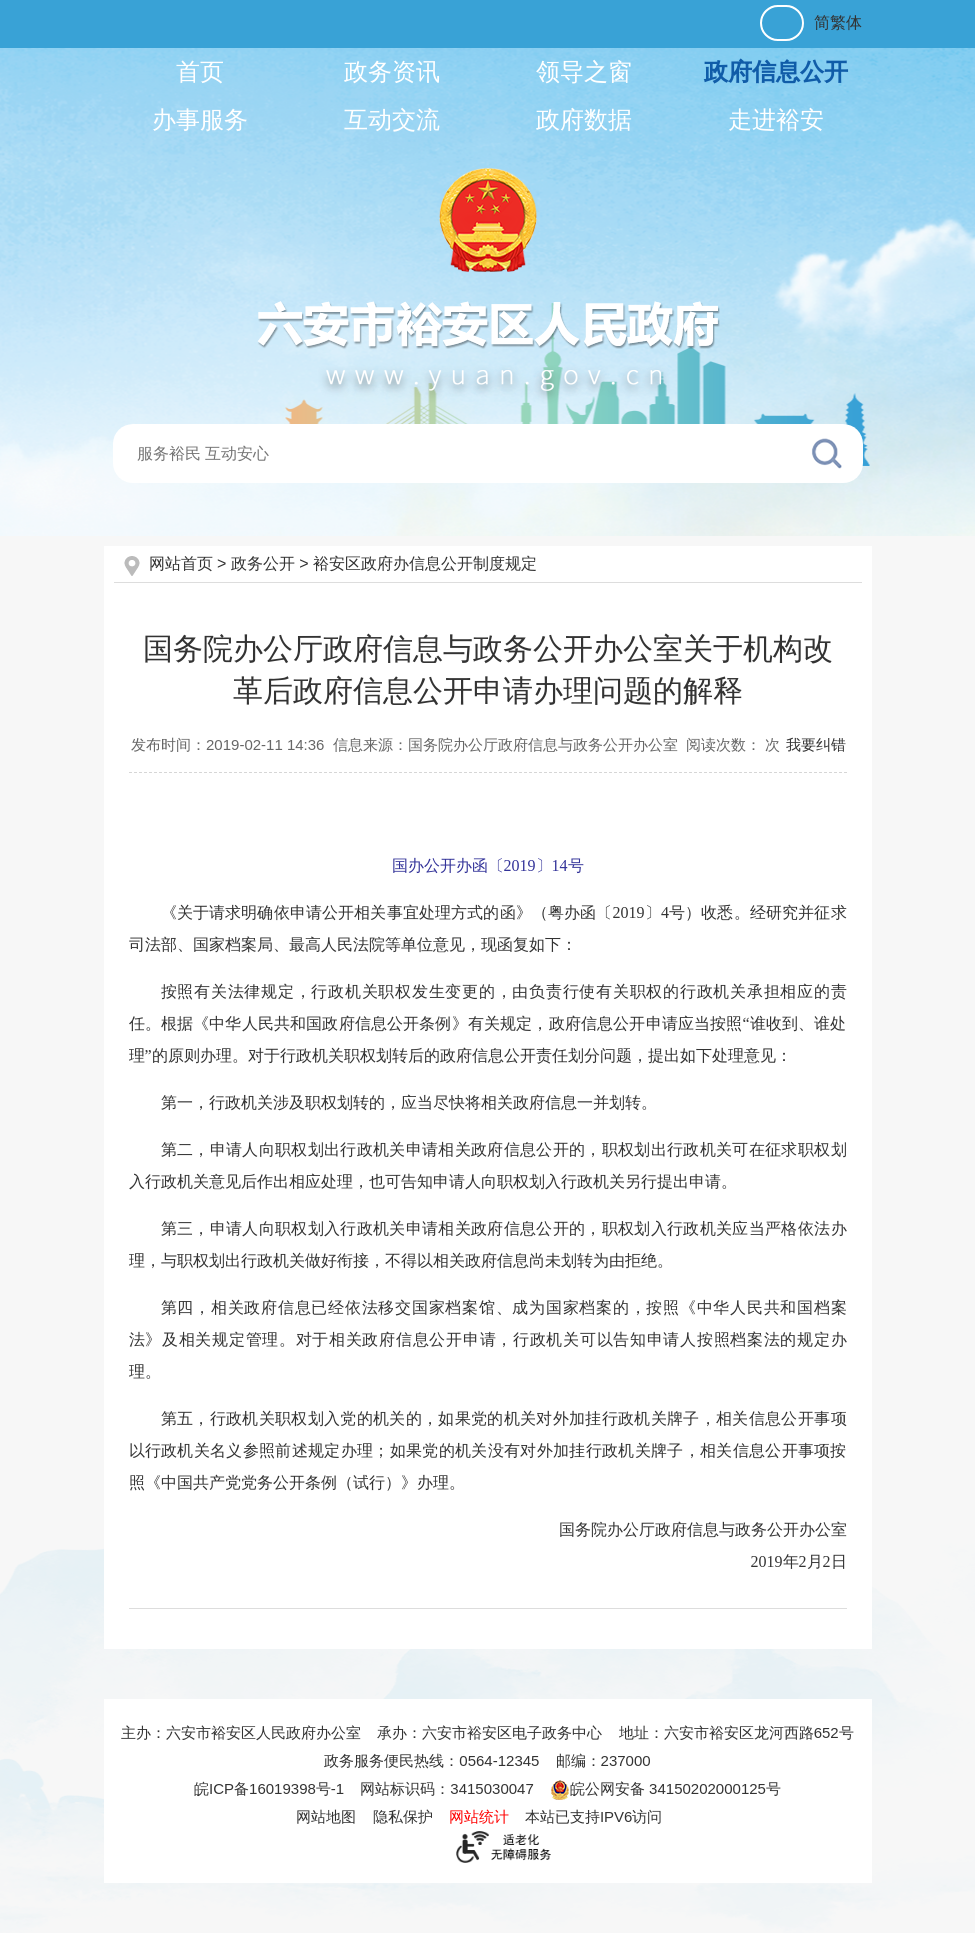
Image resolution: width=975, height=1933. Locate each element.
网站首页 (183, 563)
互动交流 (392, 119)
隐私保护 (403, 1816)
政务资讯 (392, 71)
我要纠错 (816, 744)
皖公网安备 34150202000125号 (665, 1788)
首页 (200, 71)
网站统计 (479, 1816)
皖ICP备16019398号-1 (269, 1788)
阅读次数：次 (733, 744)
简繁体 (838, 22)
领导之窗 (584, 71)
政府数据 (584, 119)
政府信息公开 (776, 71)
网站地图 (326, 1816)
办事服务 (200, 119)
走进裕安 (776, 119)
